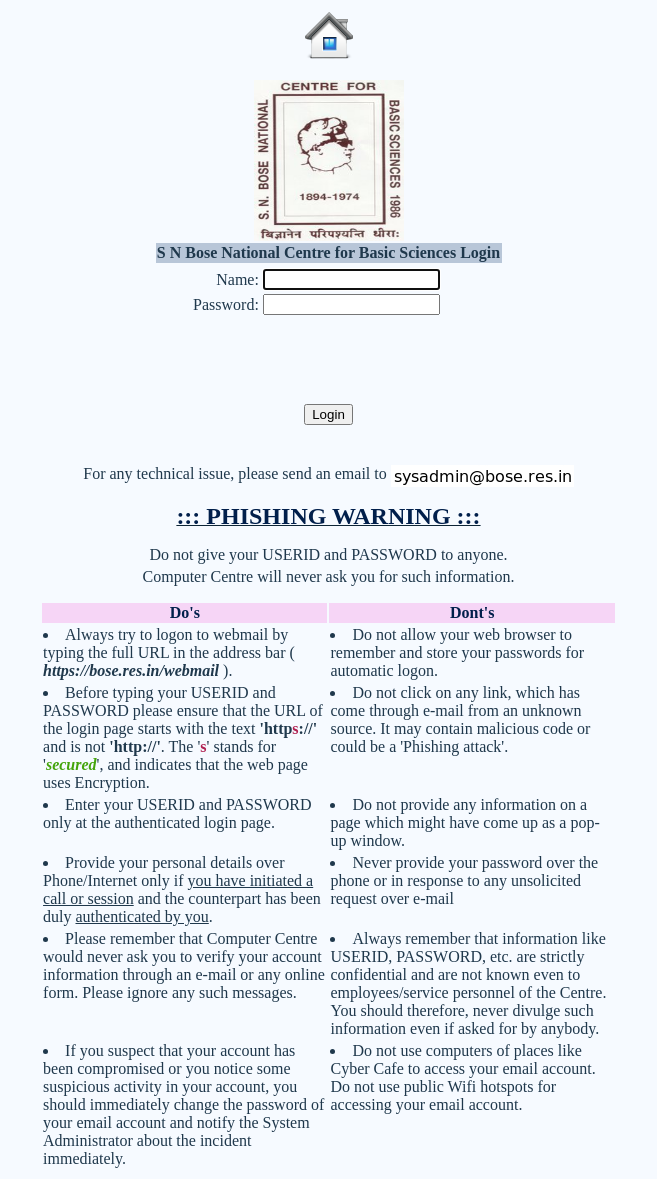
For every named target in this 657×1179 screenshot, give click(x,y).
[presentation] (329, 361)
